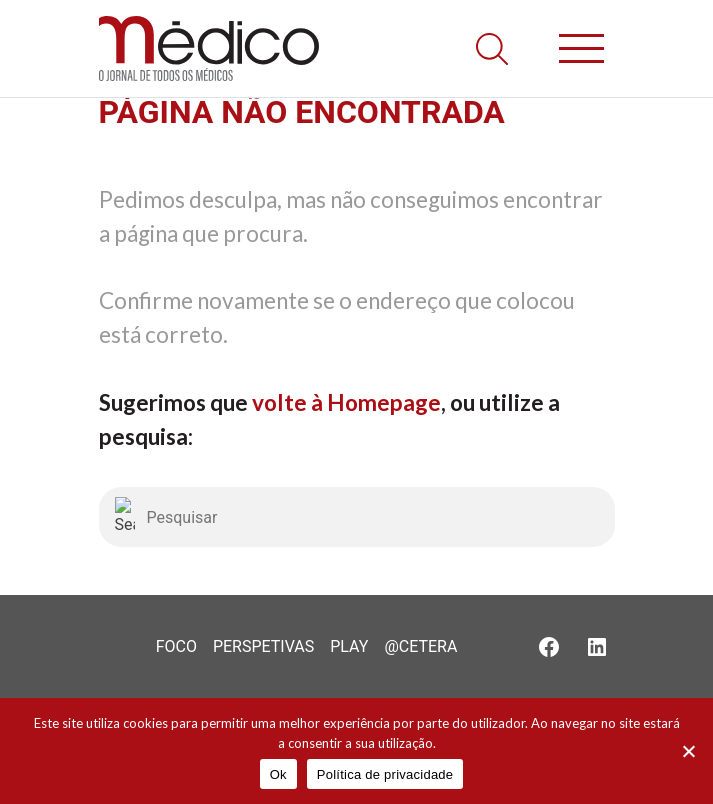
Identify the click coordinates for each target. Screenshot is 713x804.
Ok (278, 774)
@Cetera (420, 646)
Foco (176, 646)
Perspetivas (263, 646)
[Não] (688, 751)
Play (349, 646)
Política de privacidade (385, 774)
